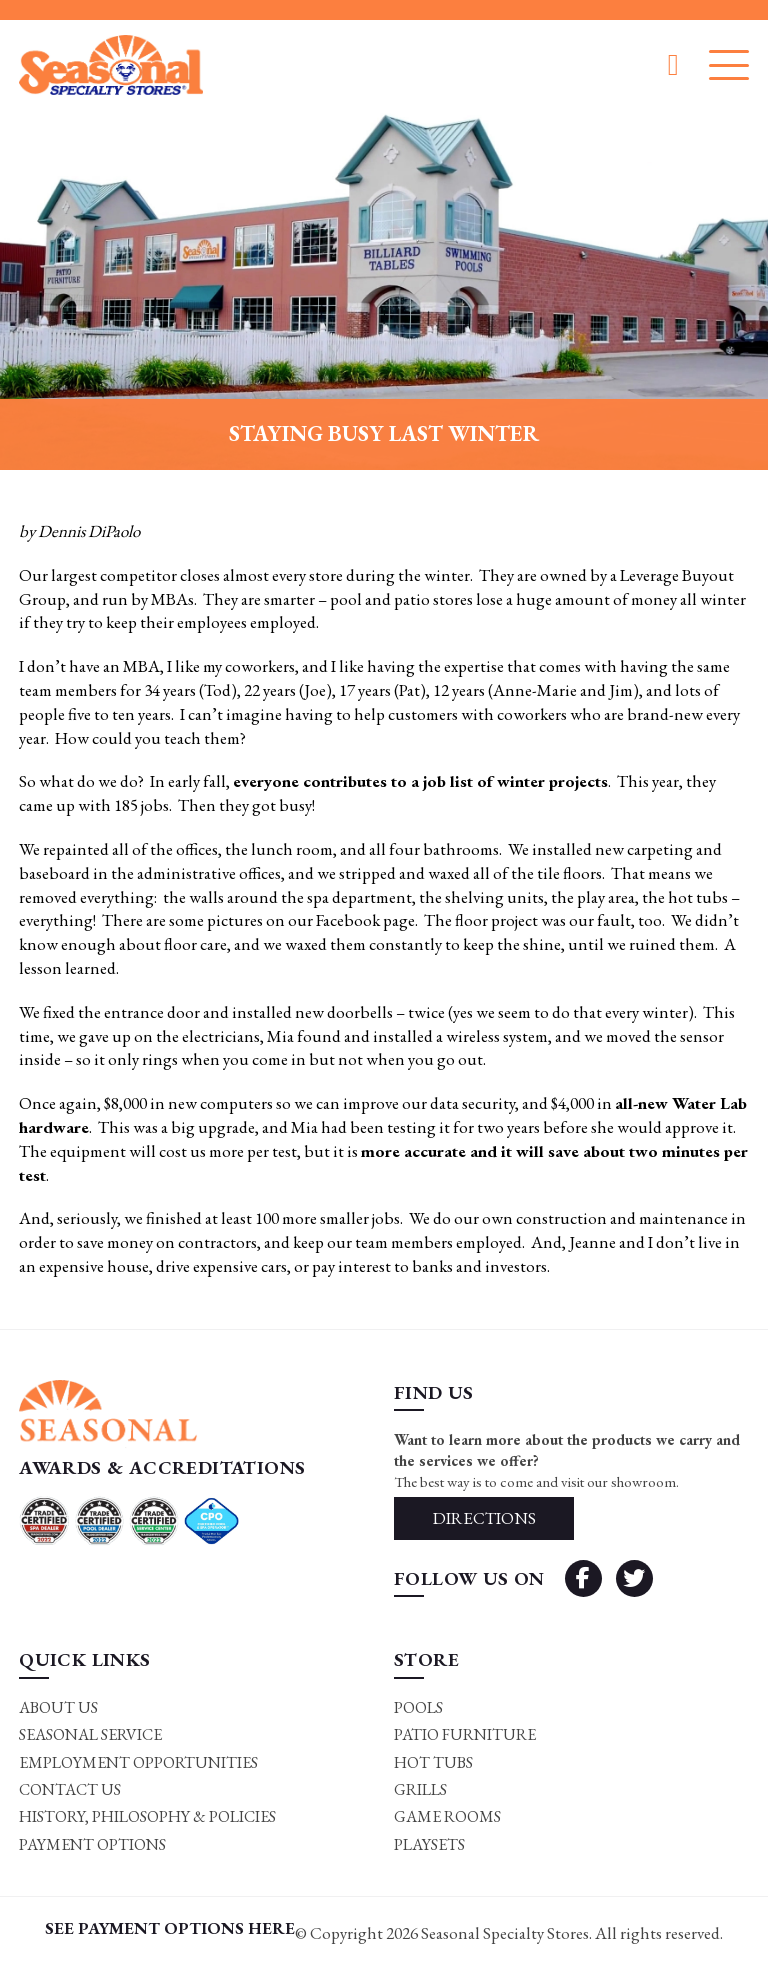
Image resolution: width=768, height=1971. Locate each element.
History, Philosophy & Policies (147, 1816)
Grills (420, 1789)
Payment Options (92, 1844)
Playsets (429, 1844)
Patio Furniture (465, 1734)
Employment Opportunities (138, 1762)
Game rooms (447, 1816)
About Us (58, 1707)
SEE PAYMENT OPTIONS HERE (170, 1928)
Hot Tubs (433, 1762)
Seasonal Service (90, 1734)
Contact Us (70, 1789)
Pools (418, 1707)
